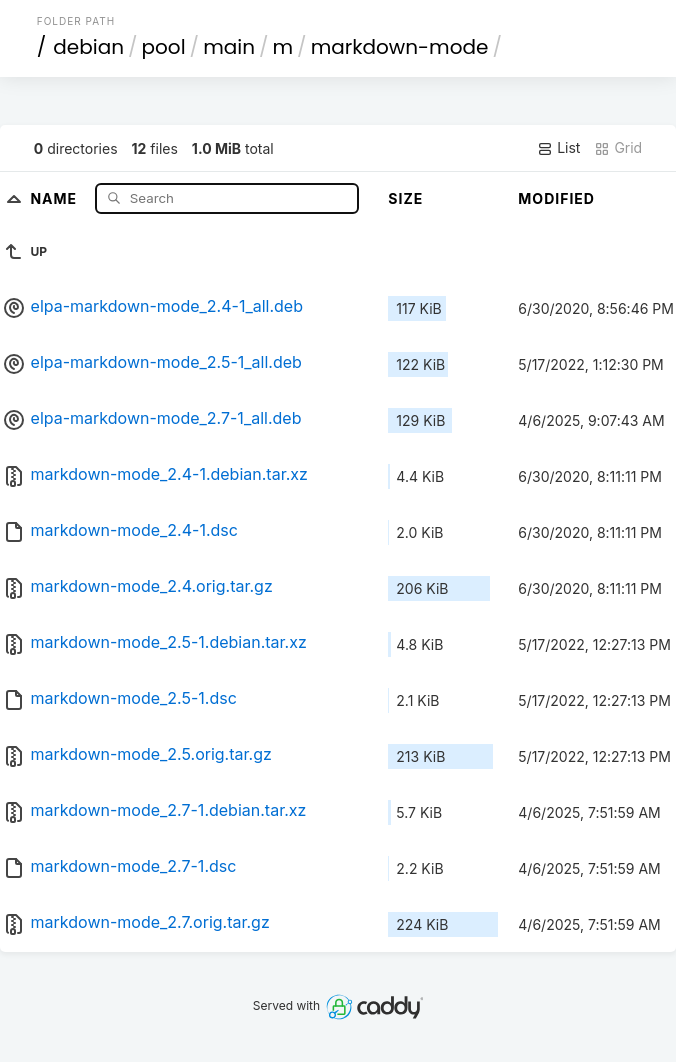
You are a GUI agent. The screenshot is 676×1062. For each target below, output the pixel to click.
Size (405, 198)
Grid (618, 148)
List (558, 148)
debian (88, 47)
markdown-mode (400, 47)
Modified (556, 198)
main (229, 47)
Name (55, 197)
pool (164, 47)
